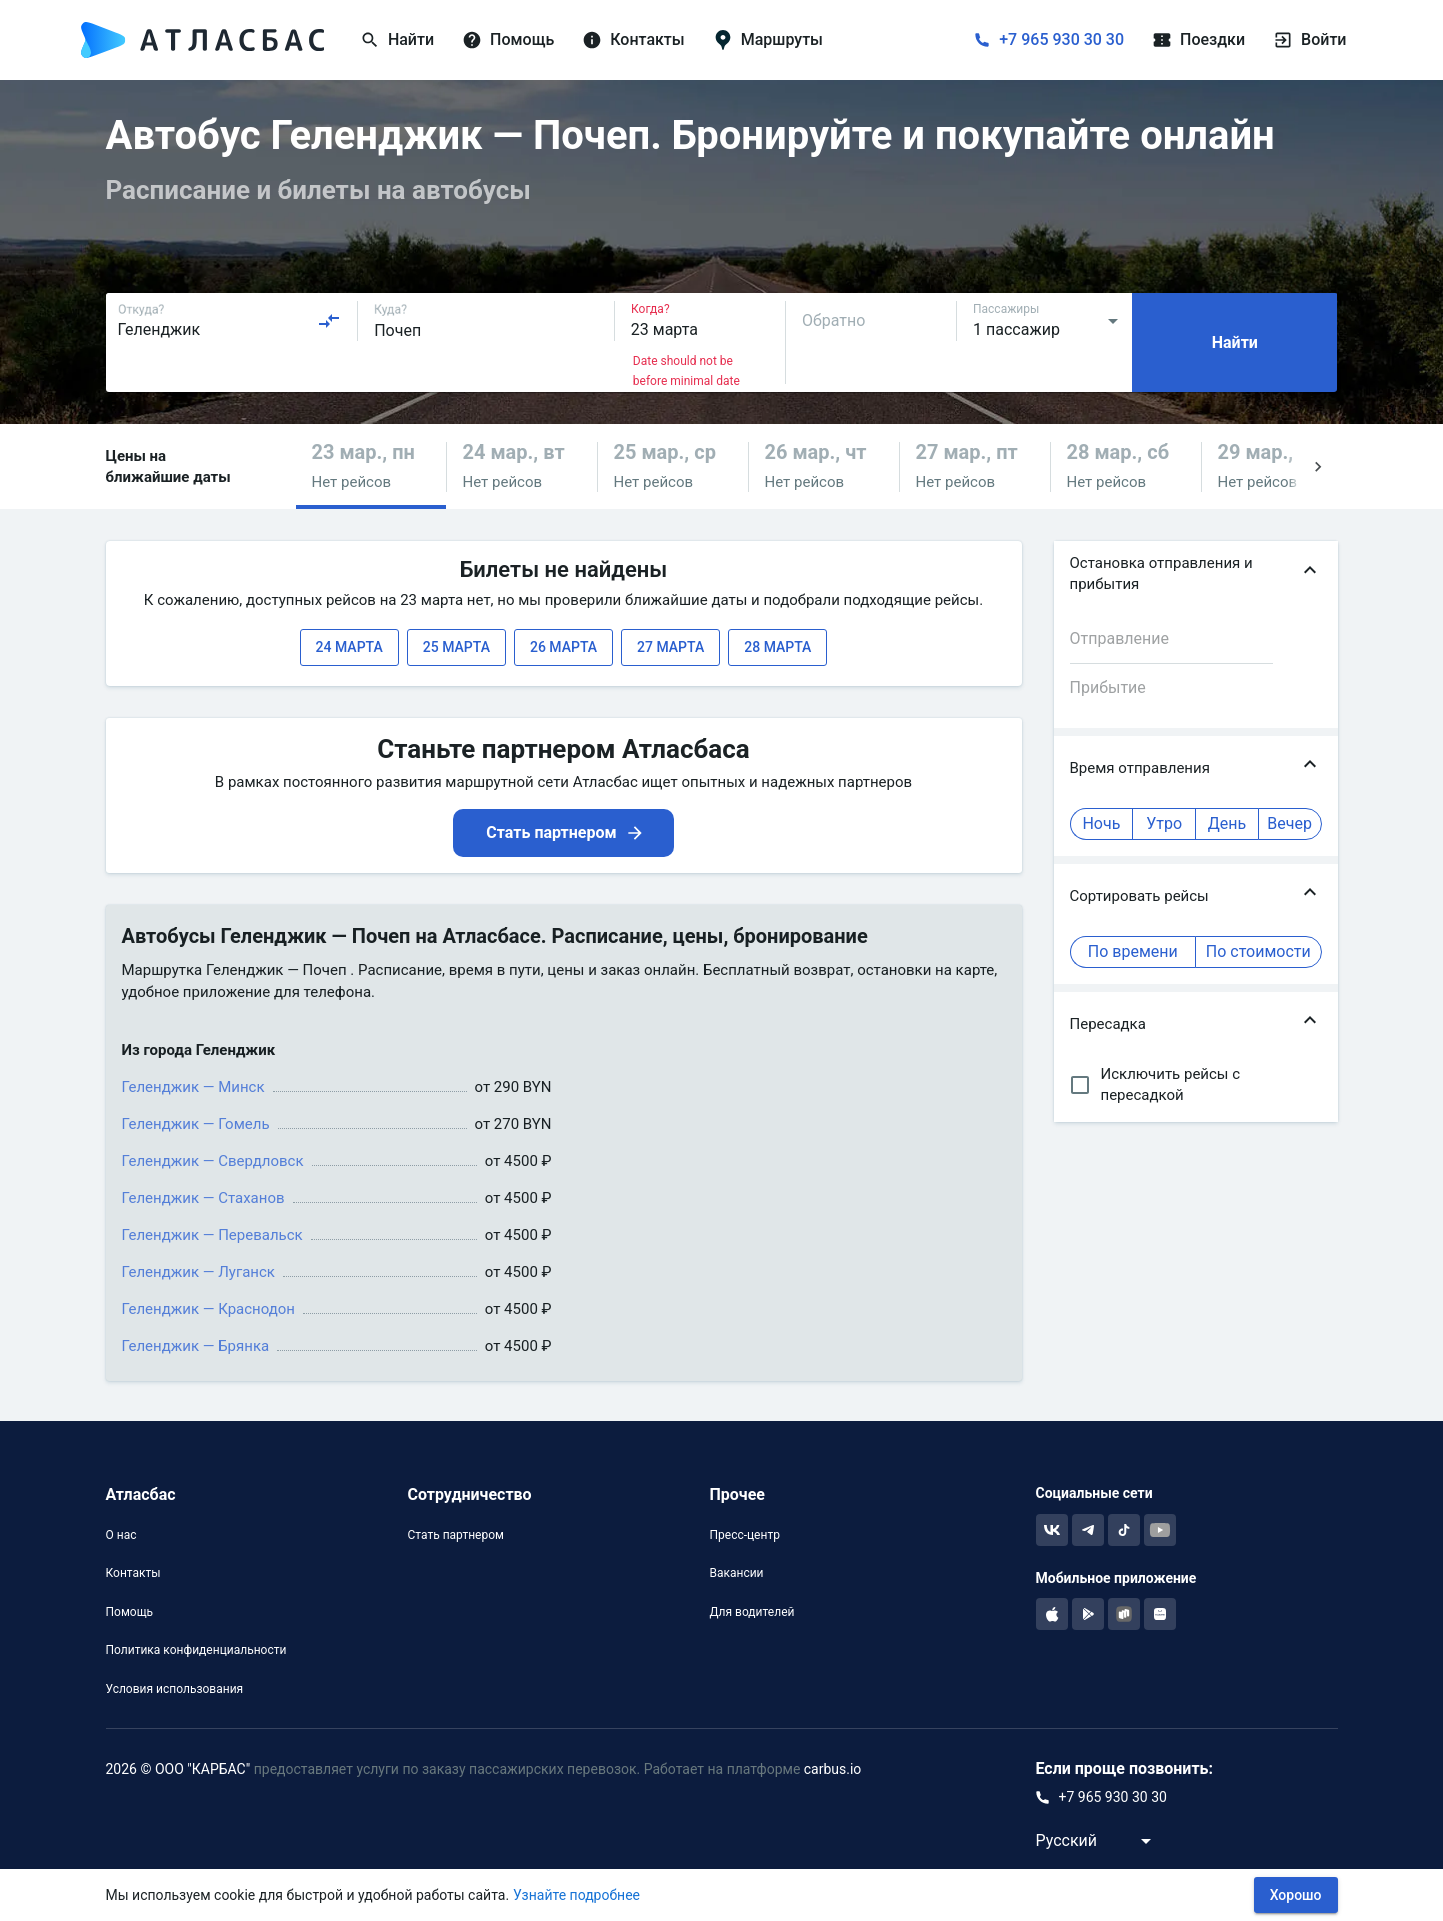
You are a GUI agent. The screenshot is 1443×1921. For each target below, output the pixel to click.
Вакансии (736, 1573)
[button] (371, 466)
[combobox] (230, 321)
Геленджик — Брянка (196, 1346)
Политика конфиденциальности (196, 1650)
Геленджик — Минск (193, 1087)
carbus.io (833, 1769)
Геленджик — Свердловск (213, 1161)
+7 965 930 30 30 (1061, 39)
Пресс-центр (744, 1535)
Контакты (133, 1573)
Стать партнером (455, 1535)
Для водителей (751, 1612)
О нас (121, 1535)
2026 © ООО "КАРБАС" (178, 1769)
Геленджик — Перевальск (212, 1235)
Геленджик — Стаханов (203, 1198)
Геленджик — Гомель (196, 1124)
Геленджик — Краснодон (209, 1309)
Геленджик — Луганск (198, 1272)
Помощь (130, 1612)
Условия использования (175, 1689)
